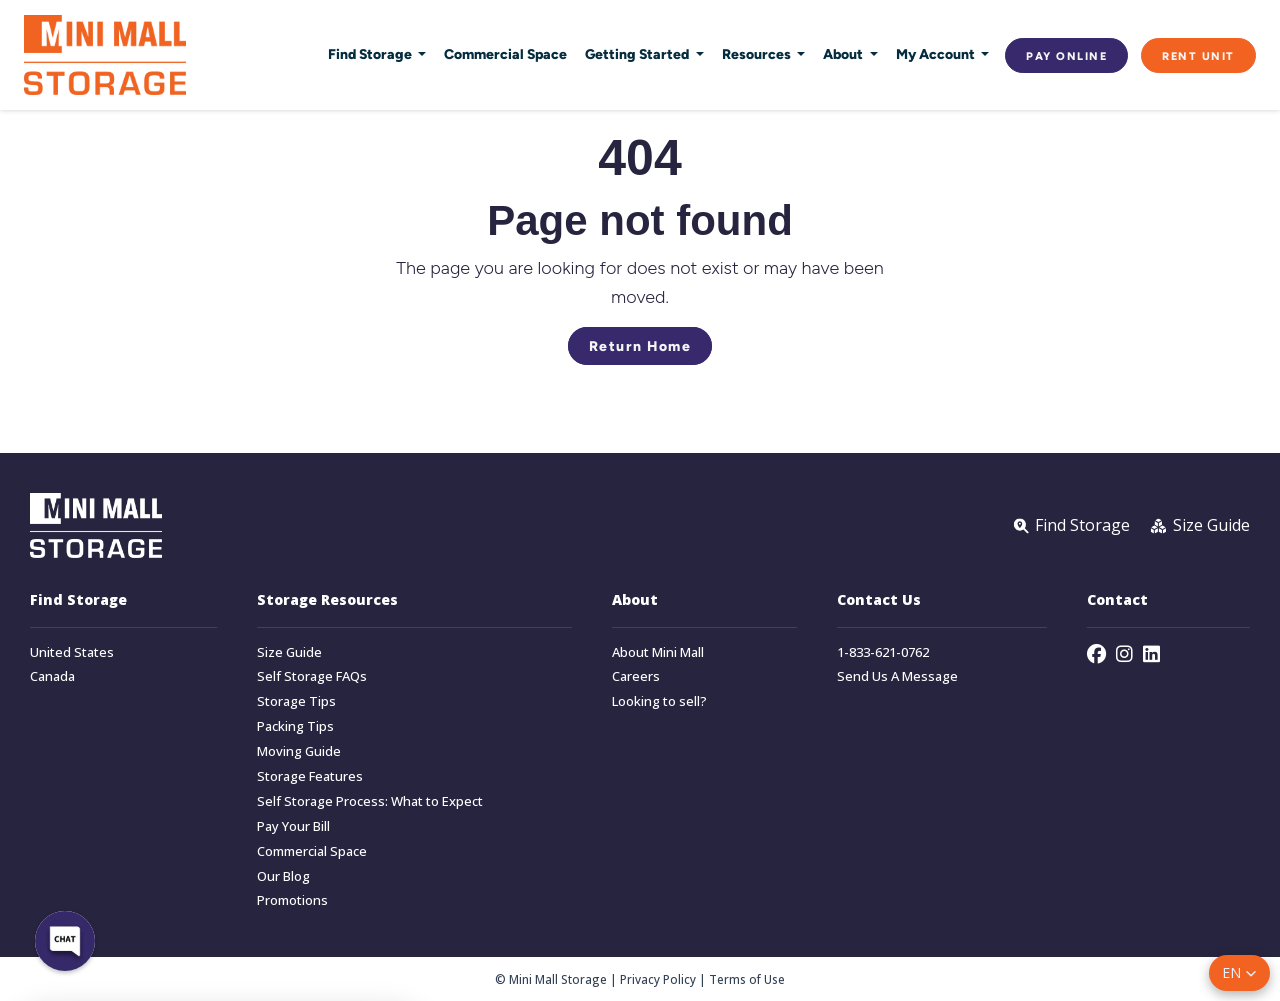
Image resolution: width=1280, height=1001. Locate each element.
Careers (636, 676)
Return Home (640, 346)
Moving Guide (299, 751)
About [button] (844, 54)
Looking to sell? (659, 701)
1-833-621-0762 (883, 652)
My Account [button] (937, 54)
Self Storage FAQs (312, 676)
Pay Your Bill (293, 826)
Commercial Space (505, 54)
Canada (52, 676)
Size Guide (289, 652)
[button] (1239, 973)
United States (72, 652)
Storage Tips (296, 701)
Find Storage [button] (371, 54)
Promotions (292, 900)
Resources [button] (758, 54)
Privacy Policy (658, 979)
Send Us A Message (897, 676)
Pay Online (1066, 55)
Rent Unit (1198, 55)
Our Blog (283, 876)
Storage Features (310, 776)
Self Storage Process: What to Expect (370, 801)
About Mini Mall (658, 652)
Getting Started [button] (638, 54)
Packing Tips (295, 726)
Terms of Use (747, 979)
